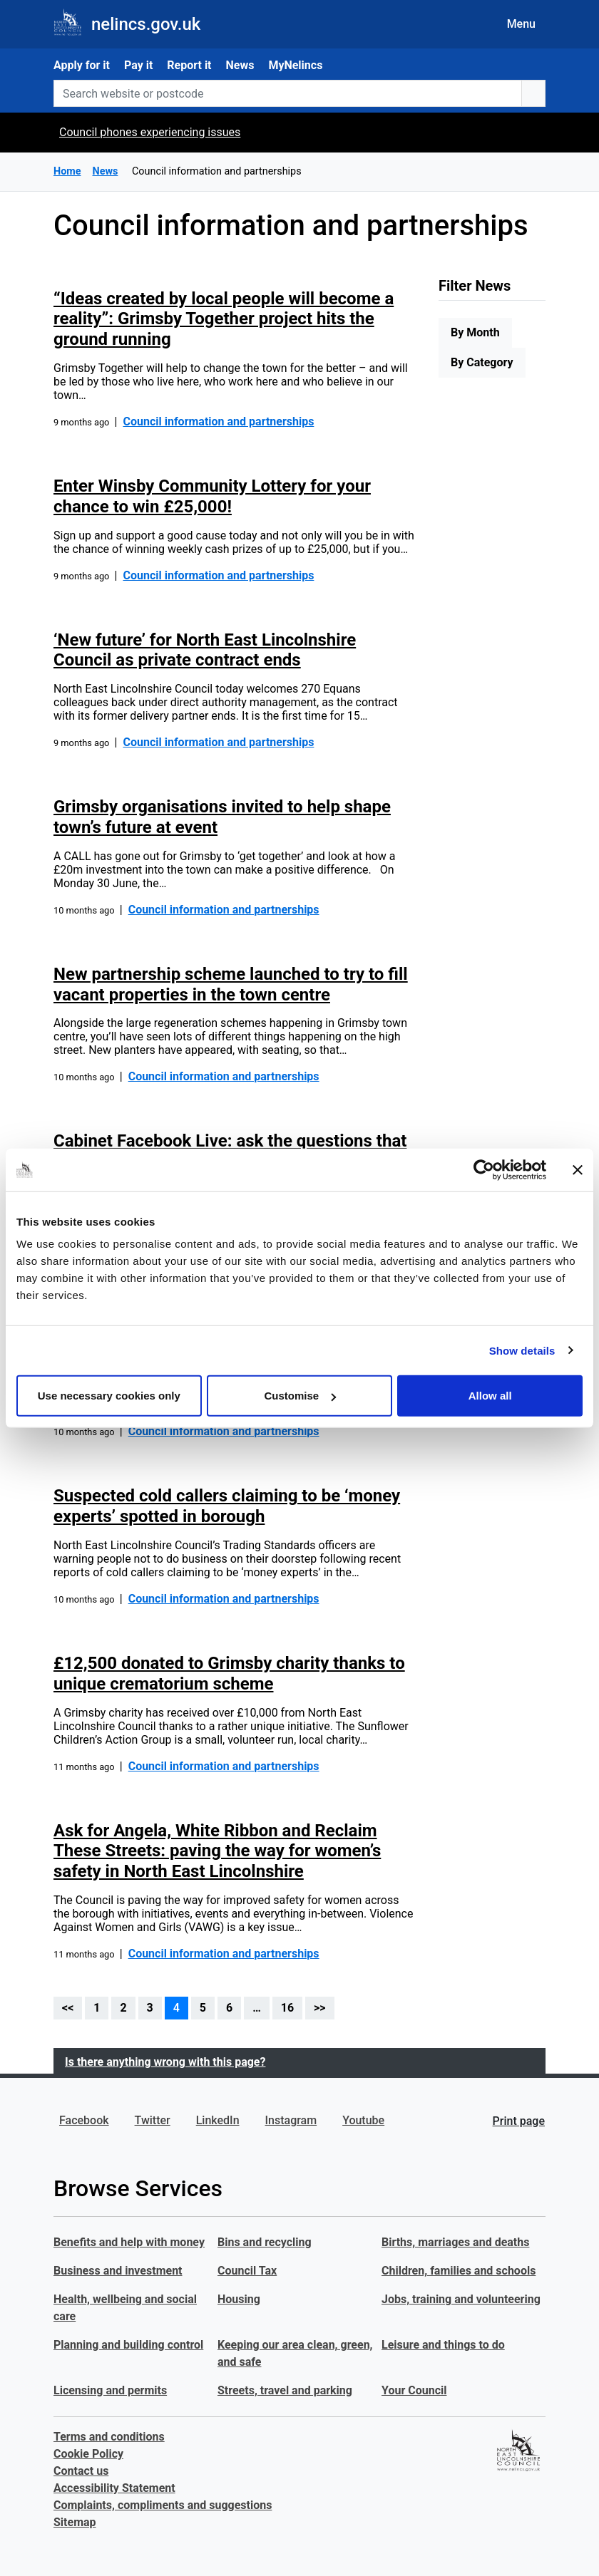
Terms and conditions (109, 2436)
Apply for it (81, 65)
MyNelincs (295, 65)
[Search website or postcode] (287, 93)
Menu (521, 24)
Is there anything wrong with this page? (165, 2062)
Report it (189, 65)
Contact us (80, 2471)
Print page (519, 2121)
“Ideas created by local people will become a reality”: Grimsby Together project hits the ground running (223, 319)
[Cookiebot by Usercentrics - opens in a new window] (483, 1169)
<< (67, 2007)
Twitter (152, 2120)
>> (320, 2007)
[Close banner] (578, 1169)
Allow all (490, 1396)
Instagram (291, 2120)
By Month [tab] (475, 332)
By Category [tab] (482, 362)
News (240, 65)
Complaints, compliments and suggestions (162, 2505)
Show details (522, 1350)
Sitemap (74, 2522)
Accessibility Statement (114, 2488)
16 (287, 2007)
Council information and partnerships (218, 421)
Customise (300, 1396)
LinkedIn (218, 2120)
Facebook (84, 2120)
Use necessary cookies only (109, 1396)
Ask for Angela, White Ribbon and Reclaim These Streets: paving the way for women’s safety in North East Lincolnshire (217, 1851)
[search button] (533, 93)
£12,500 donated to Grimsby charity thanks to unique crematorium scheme (229, 1673)
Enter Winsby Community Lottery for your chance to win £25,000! (212, 496)
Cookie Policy (88, 2454)
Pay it (138, 65)
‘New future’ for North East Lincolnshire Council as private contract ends (204, 650)
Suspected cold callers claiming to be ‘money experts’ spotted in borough (226, 1506)
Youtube (363, 2120)
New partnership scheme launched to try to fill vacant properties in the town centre (230, 984)
